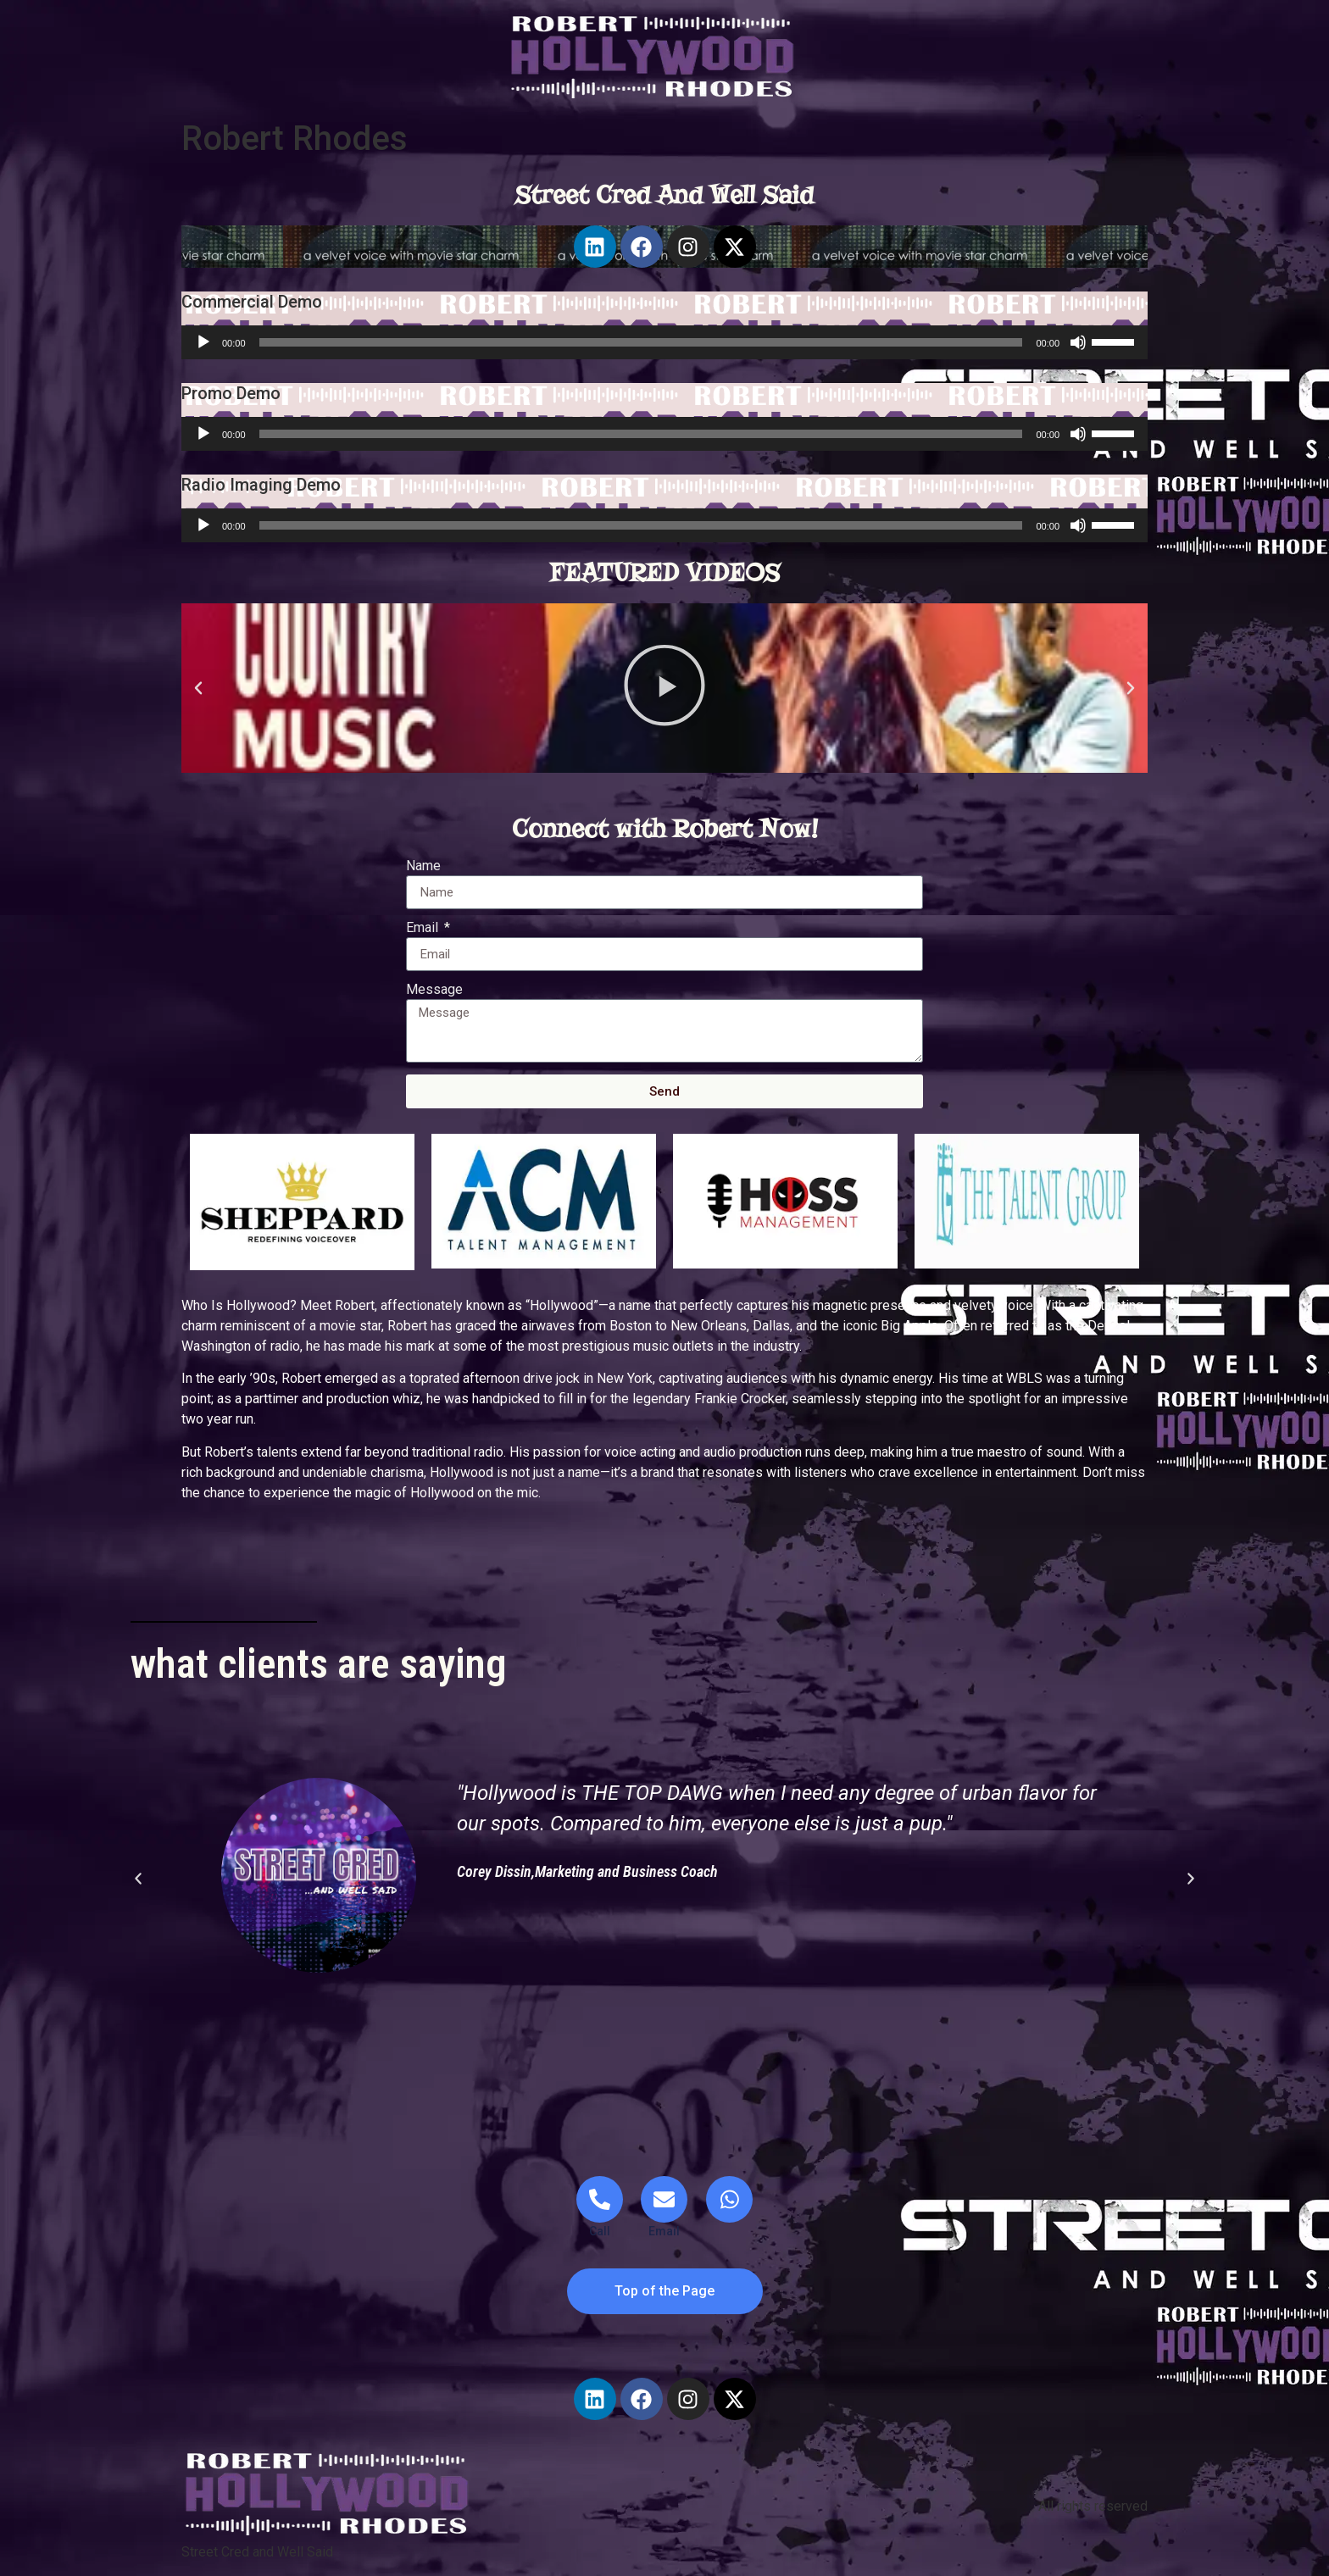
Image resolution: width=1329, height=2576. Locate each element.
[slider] (641, 342)
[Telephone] (599, 2208)
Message (434, 990)
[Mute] (1078, 342)
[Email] (665, 2208)
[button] (198, 688)
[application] (664, 342)
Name (423, 866)
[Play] (203, 342)
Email (424, 928)
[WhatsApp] (729, 2199)
